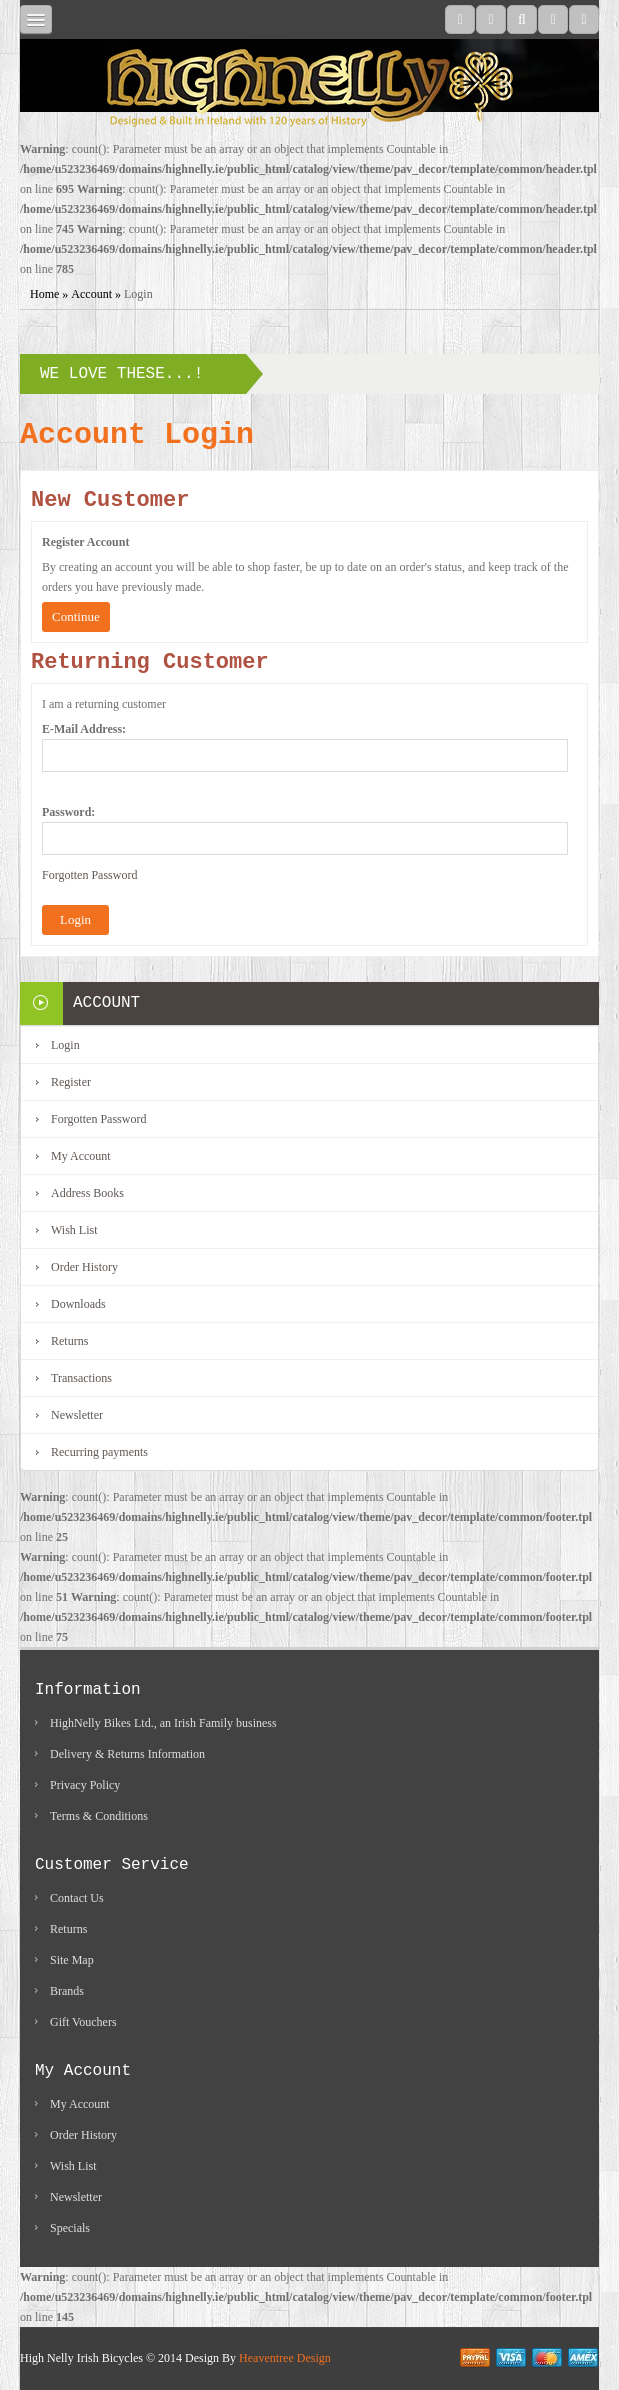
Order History (84, 1267)
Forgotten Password (89, 875)
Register (71, 1082)
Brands (67, 1991)
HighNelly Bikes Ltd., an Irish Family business (163, 1723)
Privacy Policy (85, 1785)
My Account (81, 1156)
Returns (69, 1341)
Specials (70, 2228)
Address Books (87, 1193)
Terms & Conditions (99, 1816)
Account (91, 294)
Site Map (72, 1960)
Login (138, 294)
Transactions (81, 1378)
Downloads (78, 1304)
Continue (76, 616)
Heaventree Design (285, 2358)
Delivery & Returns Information (127, 1754)
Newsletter (77, 1415)
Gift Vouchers (83, 2022)
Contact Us (77, 1898)
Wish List (74, 1230)
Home (44, 294)
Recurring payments (99, 1452)
